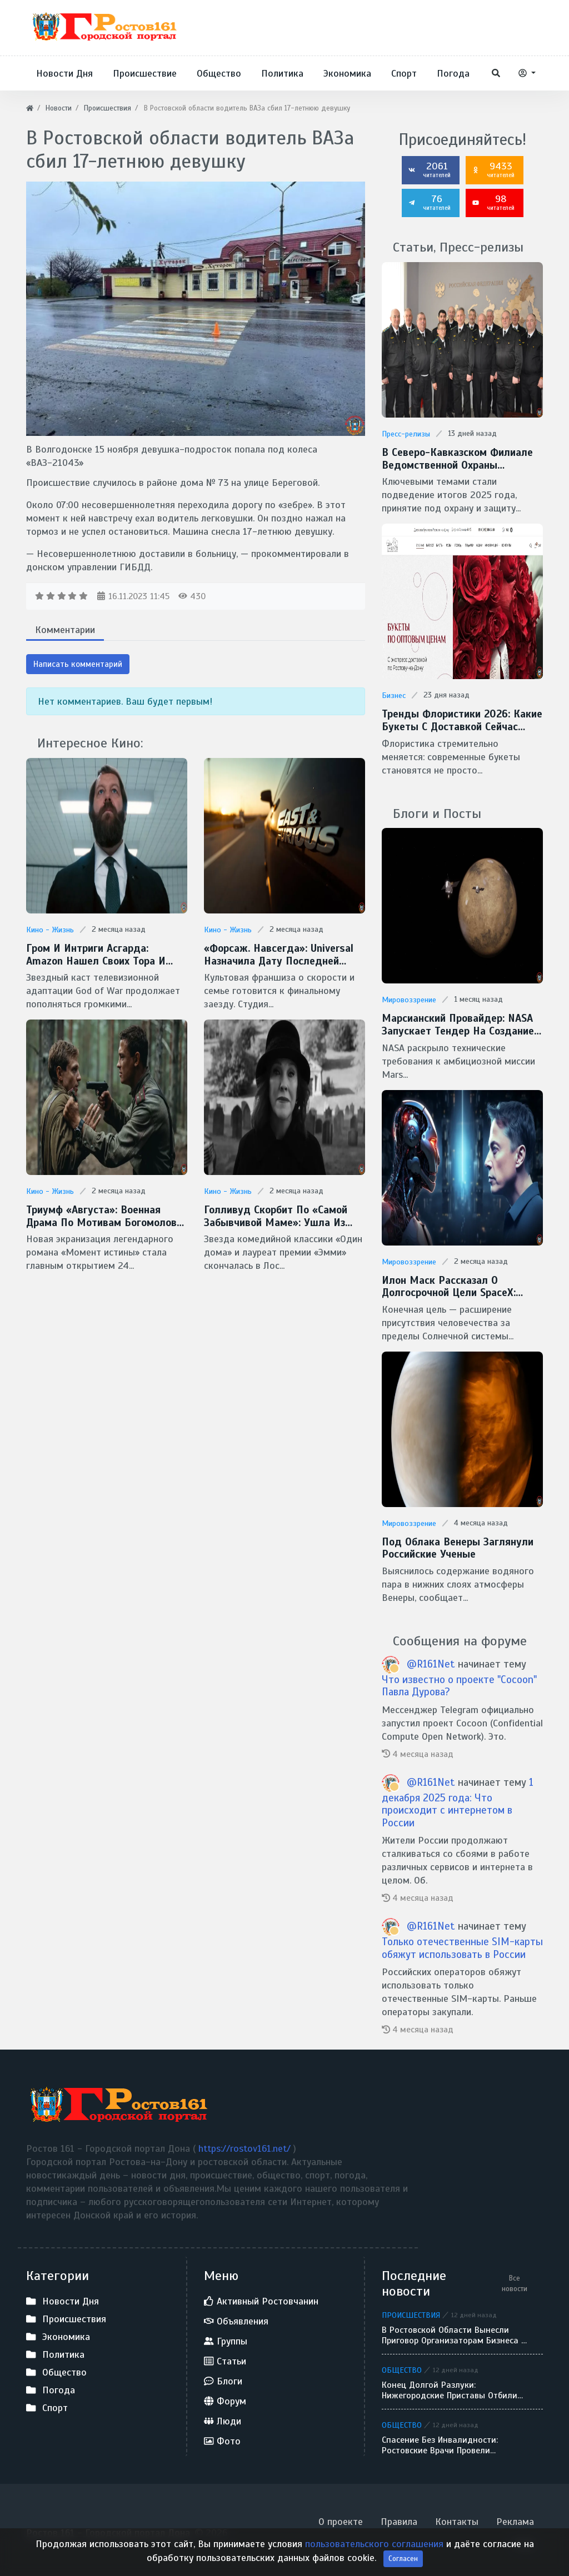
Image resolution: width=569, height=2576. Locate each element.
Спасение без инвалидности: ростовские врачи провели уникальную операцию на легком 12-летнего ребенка (450, 2440)
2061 (429, 169)
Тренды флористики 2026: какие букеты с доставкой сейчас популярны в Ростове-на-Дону (459, 719)
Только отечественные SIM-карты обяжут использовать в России (462, 1942)
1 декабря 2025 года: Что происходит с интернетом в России (457, 1796)
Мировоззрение (409, 997)
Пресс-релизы (406, 434)
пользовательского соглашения (375, 2560)
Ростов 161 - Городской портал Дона (108, 2527)
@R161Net (432, 1657)
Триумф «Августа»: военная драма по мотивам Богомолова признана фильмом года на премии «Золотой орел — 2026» (102, 1215)
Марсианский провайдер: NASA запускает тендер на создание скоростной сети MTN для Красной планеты (456, 1022)
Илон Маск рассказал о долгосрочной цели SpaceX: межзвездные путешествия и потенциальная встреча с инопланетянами (454, 1283)
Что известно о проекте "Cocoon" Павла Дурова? (459, 1680)
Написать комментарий (77, 664)
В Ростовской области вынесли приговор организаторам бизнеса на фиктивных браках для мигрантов (456, 2330)
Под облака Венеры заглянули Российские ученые (454, 1543)
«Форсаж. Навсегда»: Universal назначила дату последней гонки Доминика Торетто (284, 954)
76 (429, 202)
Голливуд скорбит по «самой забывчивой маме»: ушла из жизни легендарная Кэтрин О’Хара (273, 1215)
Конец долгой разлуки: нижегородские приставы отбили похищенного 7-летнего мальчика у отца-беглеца (456, 2385)
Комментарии (65, 630)
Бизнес (394, 694)
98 (493, 202)
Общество (402, 2364)
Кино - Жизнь (50, 930)
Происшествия (411, 2309)
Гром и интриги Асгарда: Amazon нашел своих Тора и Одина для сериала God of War (105, 954)
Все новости (514, 2278)
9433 (493, 169)
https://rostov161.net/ (245, 2143)
